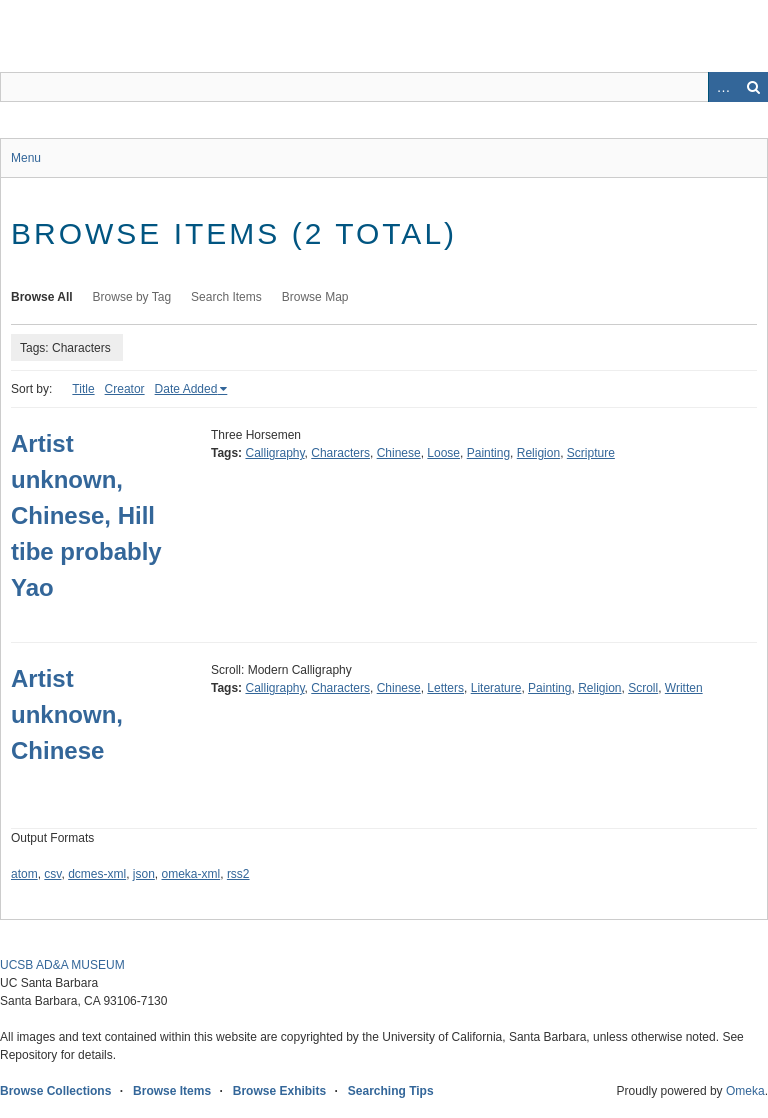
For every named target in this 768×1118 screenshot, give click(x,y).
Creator (125, 389)
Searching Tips (391, 1091)
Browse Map (315, 297)
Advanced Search (723, 87)
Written (684, 688)
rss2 (238, 874)
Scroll (643, 688)
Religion (538, 453)
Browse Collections (55, 1091)
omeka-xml (191, 874)
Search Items (226, 297)
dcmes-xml (97, 874)
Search (753, 87)
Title (83, 389)
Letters (445, 688)
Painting (488, 453)
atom (24, 874)
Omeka (745, 1091)
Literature (496, 688)
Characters (340, 453)
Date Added (186, 389)
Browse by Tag (132, 297)
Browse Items (172, 1091)
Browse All (42, 297)
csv (52, 874)
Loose (443, 453)
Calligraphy (274, 453)
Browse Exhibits (279, 1091)
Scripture (591, 453)
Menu (26, 158)
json (144, 874)
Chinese (399, 453)
